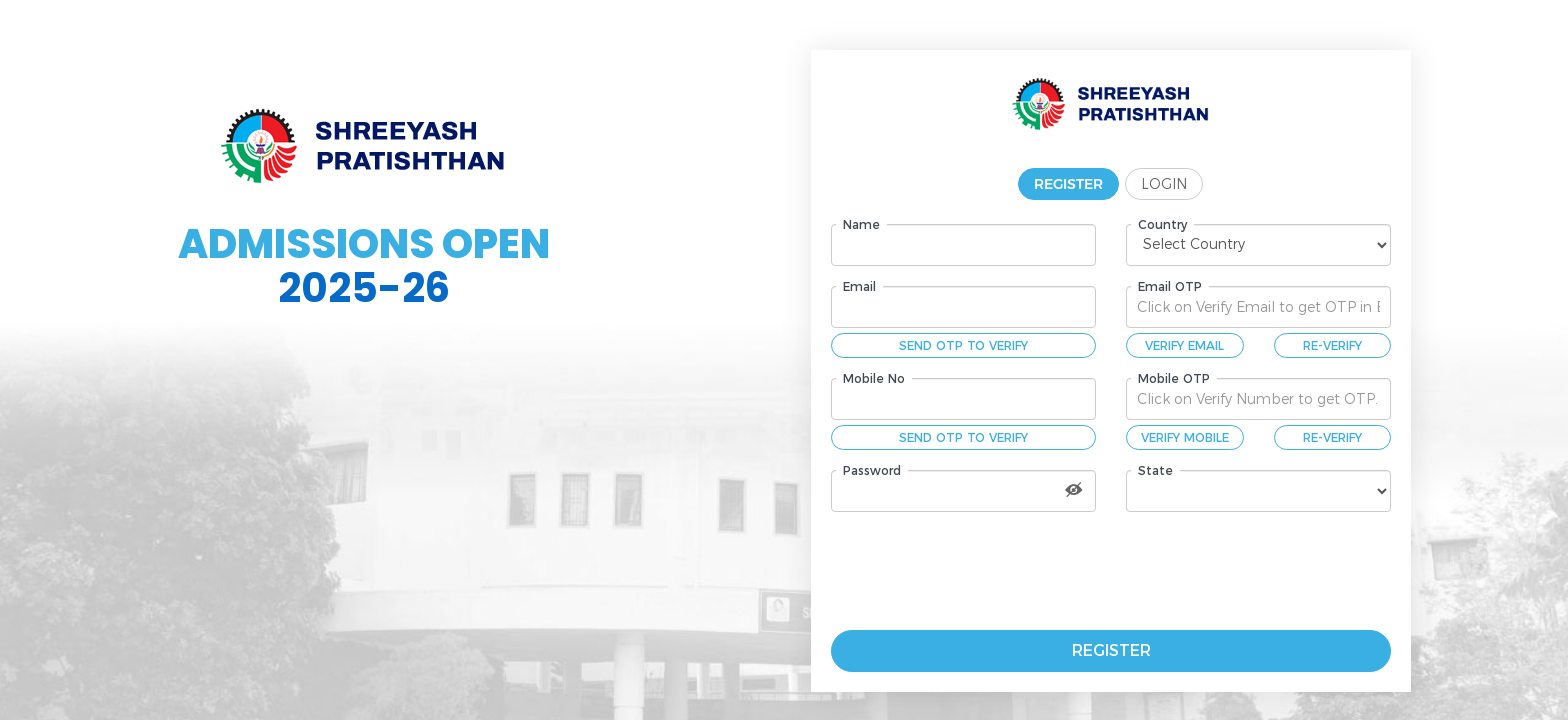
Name (861, 224)
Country (1162, 224)
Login (1164, 184)
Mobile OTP (1174, 378)
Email (859, 286)
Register (1068, 184)
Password (872, 470)
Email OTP (1170, 286)
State (1155, 470)
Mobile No (874, 378)
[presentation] (1042, 571)
